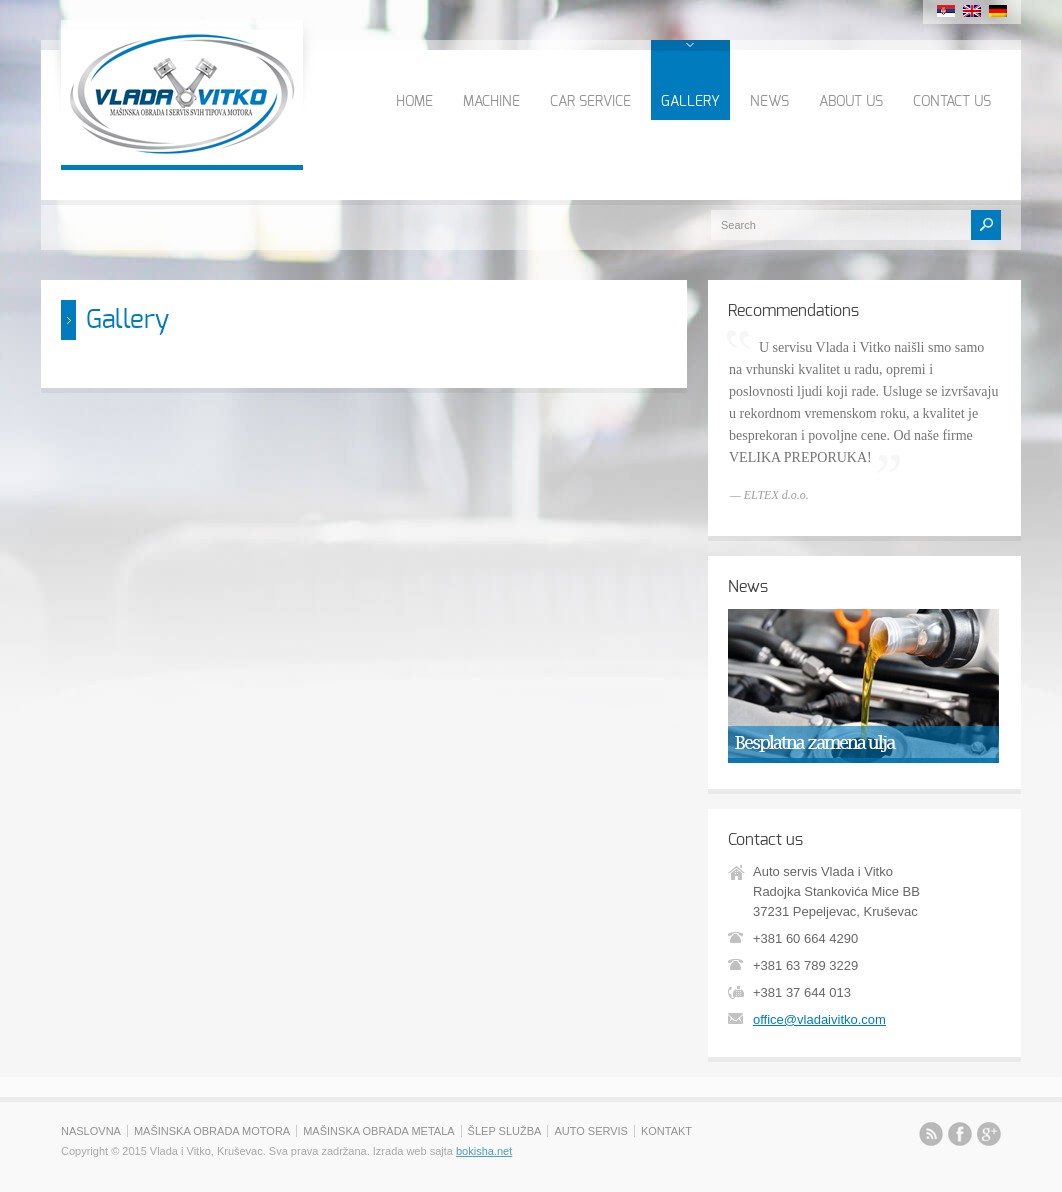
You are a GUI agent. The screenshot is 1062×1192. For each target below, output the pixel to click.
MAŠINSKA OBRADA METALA (378, 1131)
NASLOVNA (91, 1131)
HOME (414, 102)
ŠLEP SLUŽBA (505, 1131)
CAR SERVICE (590, 102)
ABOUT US (851, 102)
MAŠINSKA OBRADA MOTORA (212, 1131)
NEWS (769, 102)
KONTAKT (666, 1131)
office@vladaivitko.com (819, 1019)
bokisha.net (484, 1151)
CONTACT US (952, 102)
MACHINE (491, 102)
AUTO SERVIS (591, 1131)
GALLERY (690, 102)
